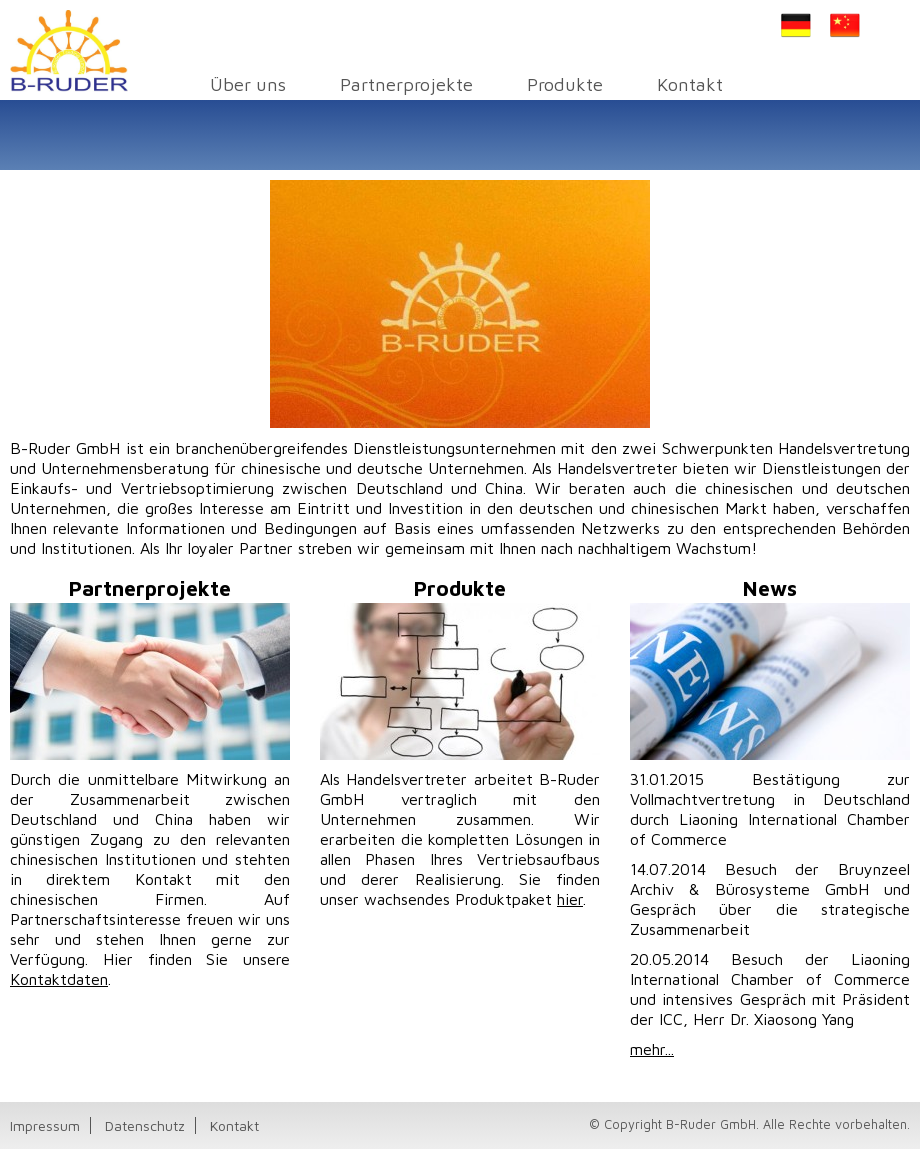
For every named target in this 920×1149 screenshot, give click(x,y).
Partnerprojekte (406, 84)
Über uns (248, 84)
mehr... (652, 1049)
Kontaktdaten (59, 979)
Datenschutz (145, 1125)
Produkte (565, 84)
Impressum (45, 1125)
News (770, 588)
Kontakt (690, 84)
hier (570, 899)
